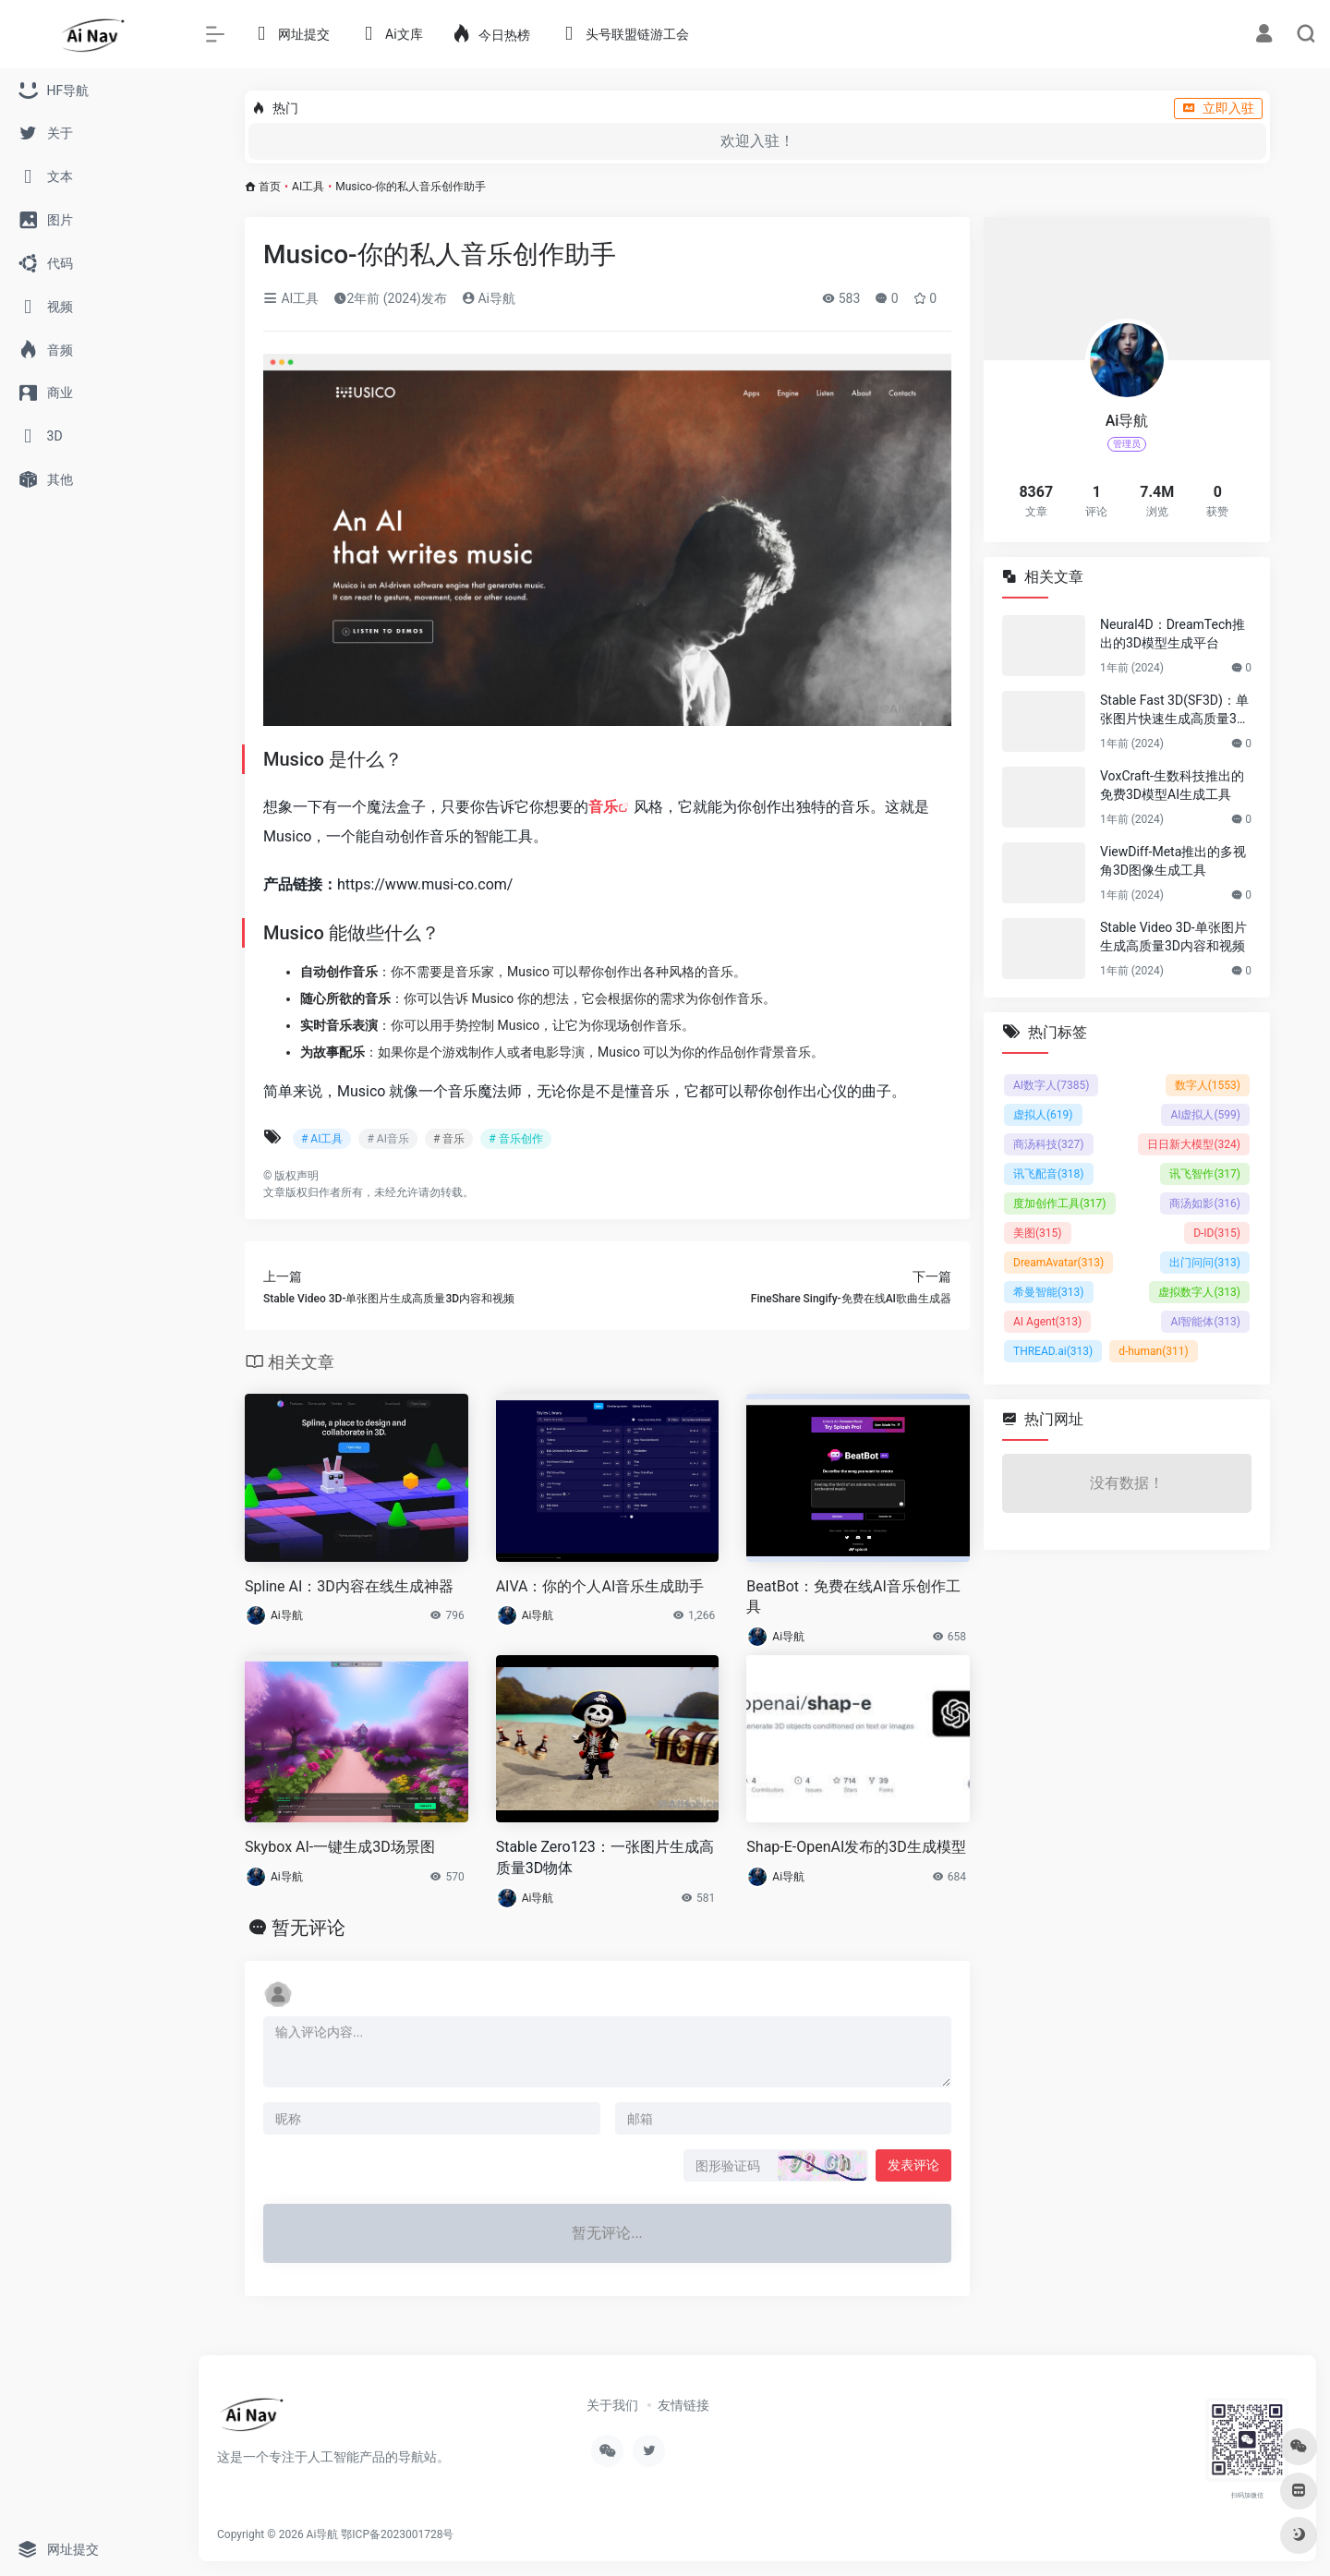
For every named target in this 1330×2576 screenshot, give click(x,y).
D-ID (1216, 1233)
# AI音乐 (387, 1138)
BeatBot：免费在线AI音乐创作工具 (853, 1597)
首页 (270, 186)
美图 (1037, 1233)
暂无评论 (308, 1928)
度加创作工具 (1059, 1203)
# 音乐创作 (515, 1138)
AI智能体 (1205, 1321)
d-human (1153, 1351)
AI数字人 (1051, 1085)
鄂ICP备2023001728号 (397, 2534)
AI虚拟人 (1205, 1114)
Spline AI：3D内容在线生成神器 (349, 1586)
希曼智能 (1048, 1292)
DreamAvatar (1058, 1262)
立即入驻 (1218, 108)
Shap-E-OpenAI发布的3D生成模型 (856, 1847)
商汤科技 (1048, 1144)
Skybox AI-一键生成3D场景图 (340, 1847)
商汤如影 (1204, 1203)
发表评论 (913, 2165)
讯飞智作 (1204, 1173)
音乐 (603, 807)
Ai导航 (488, 298)
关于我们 (612, 2405)
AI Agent (1047, 1321)
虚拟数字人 (1199, 1292)
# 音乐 (449, 1138)
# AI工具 (322, 1138)
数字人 (1207, 1085)
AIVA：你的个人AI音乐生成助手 (600, 1586)
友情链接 (683, 2405)
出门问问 (1204, 1262)
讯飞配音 (1048, 1173)
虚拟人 (1043, 1114)
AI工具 (308, 186)
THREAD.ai (1053, 1351)
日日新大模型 (1193, 1144)
